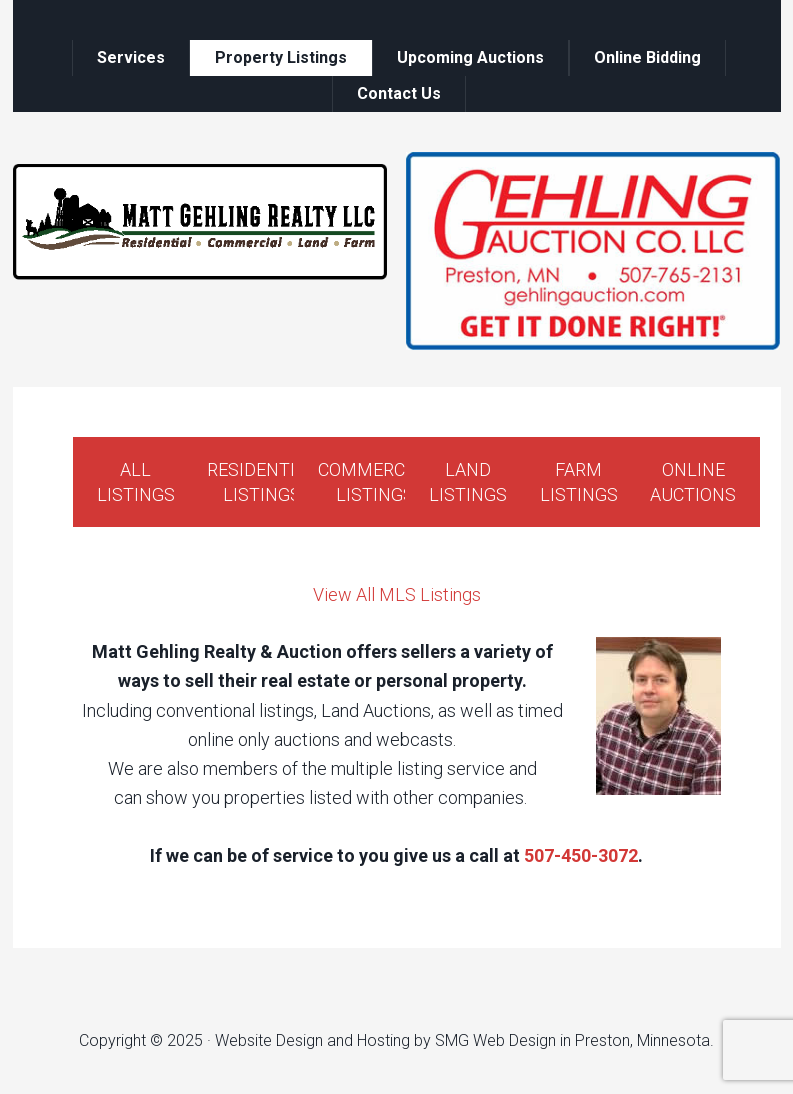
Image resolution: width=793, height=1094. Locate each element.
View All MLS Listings (397, 594)
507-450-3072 (581, 855)
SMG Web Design (495, 1040)
